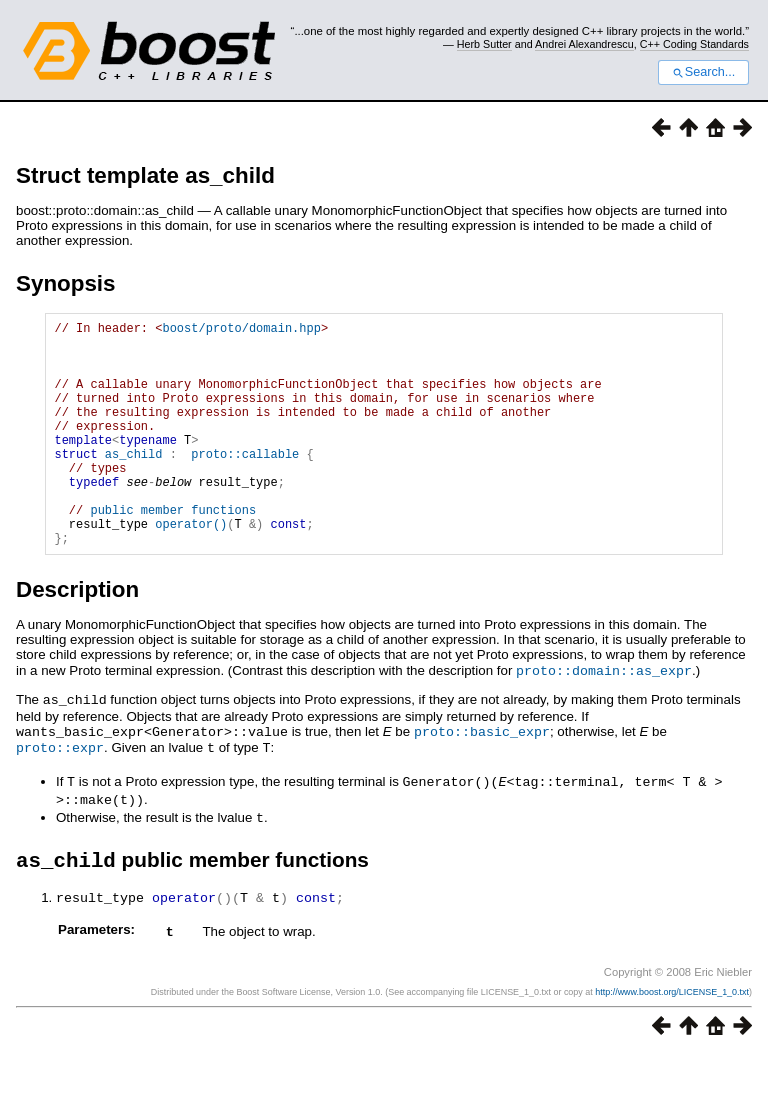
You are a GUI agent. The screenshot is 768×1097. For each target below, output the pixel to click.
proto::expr (60, 792)
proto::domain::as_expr (604, 718)
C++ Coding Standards (694, 44)
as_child (134, 483)
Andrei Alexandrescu (584, 44)
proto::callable (245, 483)
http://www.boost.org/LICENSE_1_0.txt (672, 1034)
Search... (703, 72)
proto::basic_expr (482, 777)
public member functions (173, 551)
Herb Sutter (484, 44)
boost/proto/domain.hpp (241, 330)
